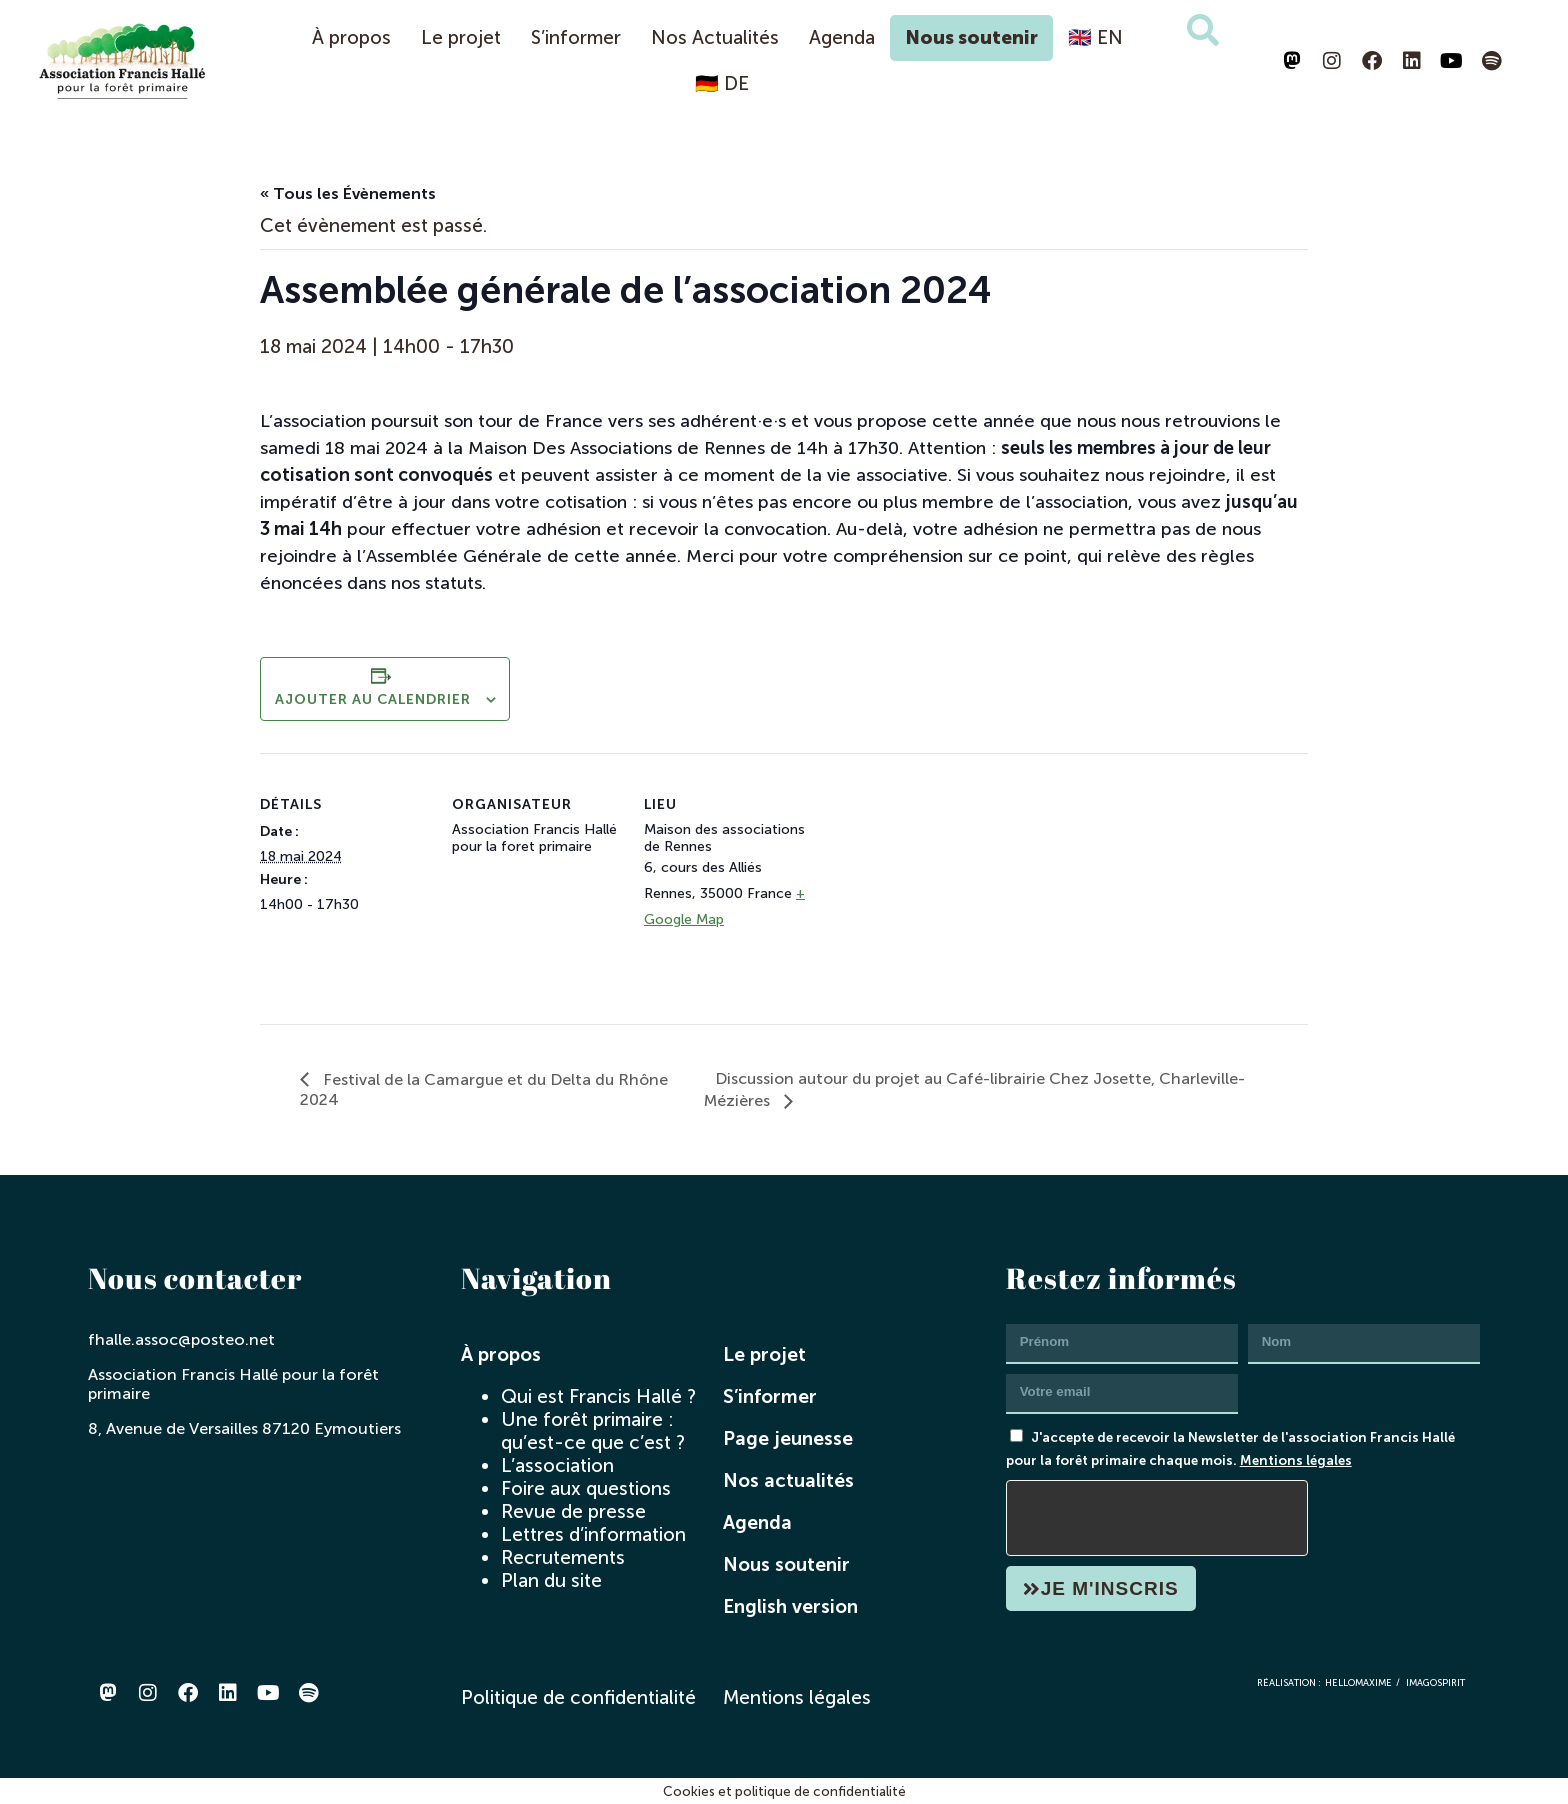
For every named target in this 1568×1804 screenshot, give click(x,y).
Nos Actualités (715, 37)
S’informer (576, 37)
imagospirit (1435, 1682)
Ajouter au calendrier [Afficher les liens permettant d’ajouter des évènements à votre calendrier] (373, 699)
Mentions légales (1296, 1460)
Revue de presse (573, 1511)
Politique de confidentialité (578, 1697)
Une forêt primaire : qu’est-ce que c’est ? (593, 1431)
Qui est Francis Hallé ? (598, 1396)
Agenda (842, 37)
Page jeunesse (788, 1438)
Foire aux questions (586, 1488)
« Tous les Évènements (348, 193)
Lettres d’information (593, 1534)
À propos (351, 37)
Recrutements (563, 1557)
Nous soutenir (971, 37)
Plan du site (551, 1580)
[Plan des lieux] (941, 890)
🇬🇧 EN (1095, 37)
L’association (557, 1465)
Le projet (461, 37)
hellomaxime (1358, 1682)
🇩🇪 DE (722, 83)
